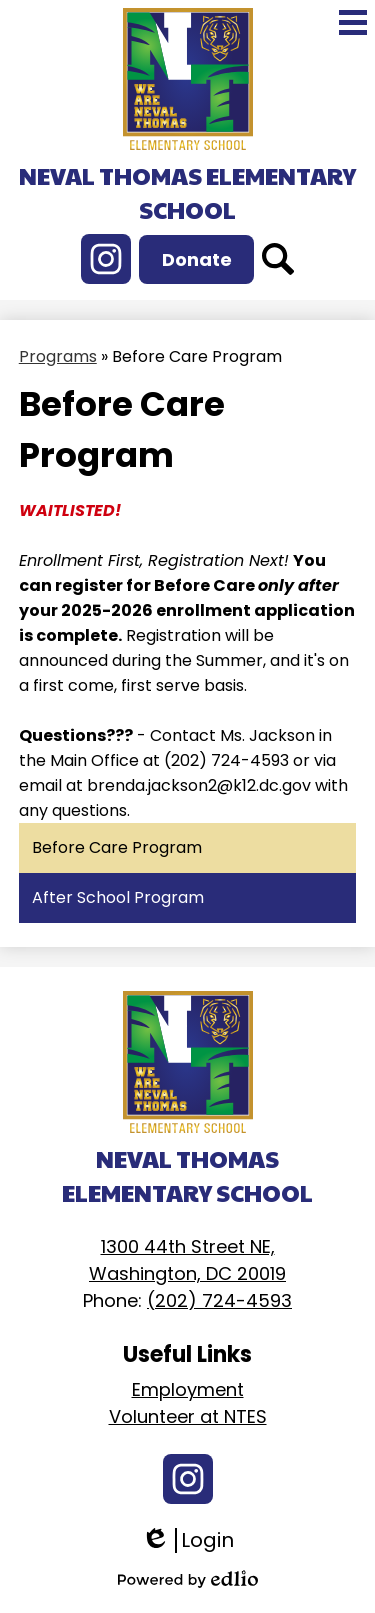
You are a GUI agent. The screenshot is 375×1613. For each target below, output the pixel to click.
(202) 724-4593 (219, 1300)
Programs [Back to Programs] (58, 356)
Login (187, 1540)
